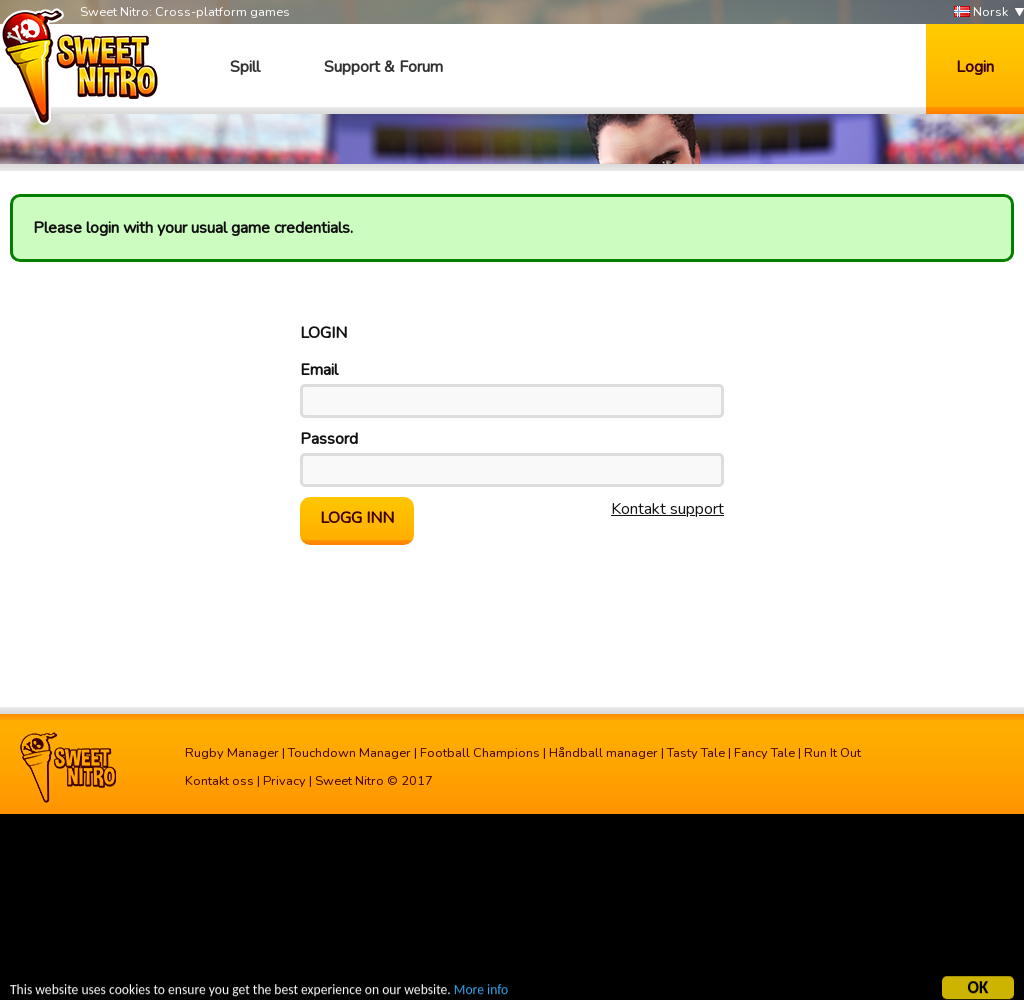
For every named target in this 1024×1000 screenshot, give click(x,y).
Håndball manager (603, 753)
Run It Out (832, 753)
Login (975, 67)
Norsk (981, 12)
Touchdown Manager (349, 753)
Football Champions (480, 753)
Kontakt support (667, 509)
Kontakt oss (219, 781)
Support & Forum (383, 67)
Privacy (284, 781)
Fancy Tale (764, 753)
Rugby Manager (232, 753)
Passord (329, 439)
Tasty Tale (696, 753)
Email (319, 370)
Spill (245, 67)
